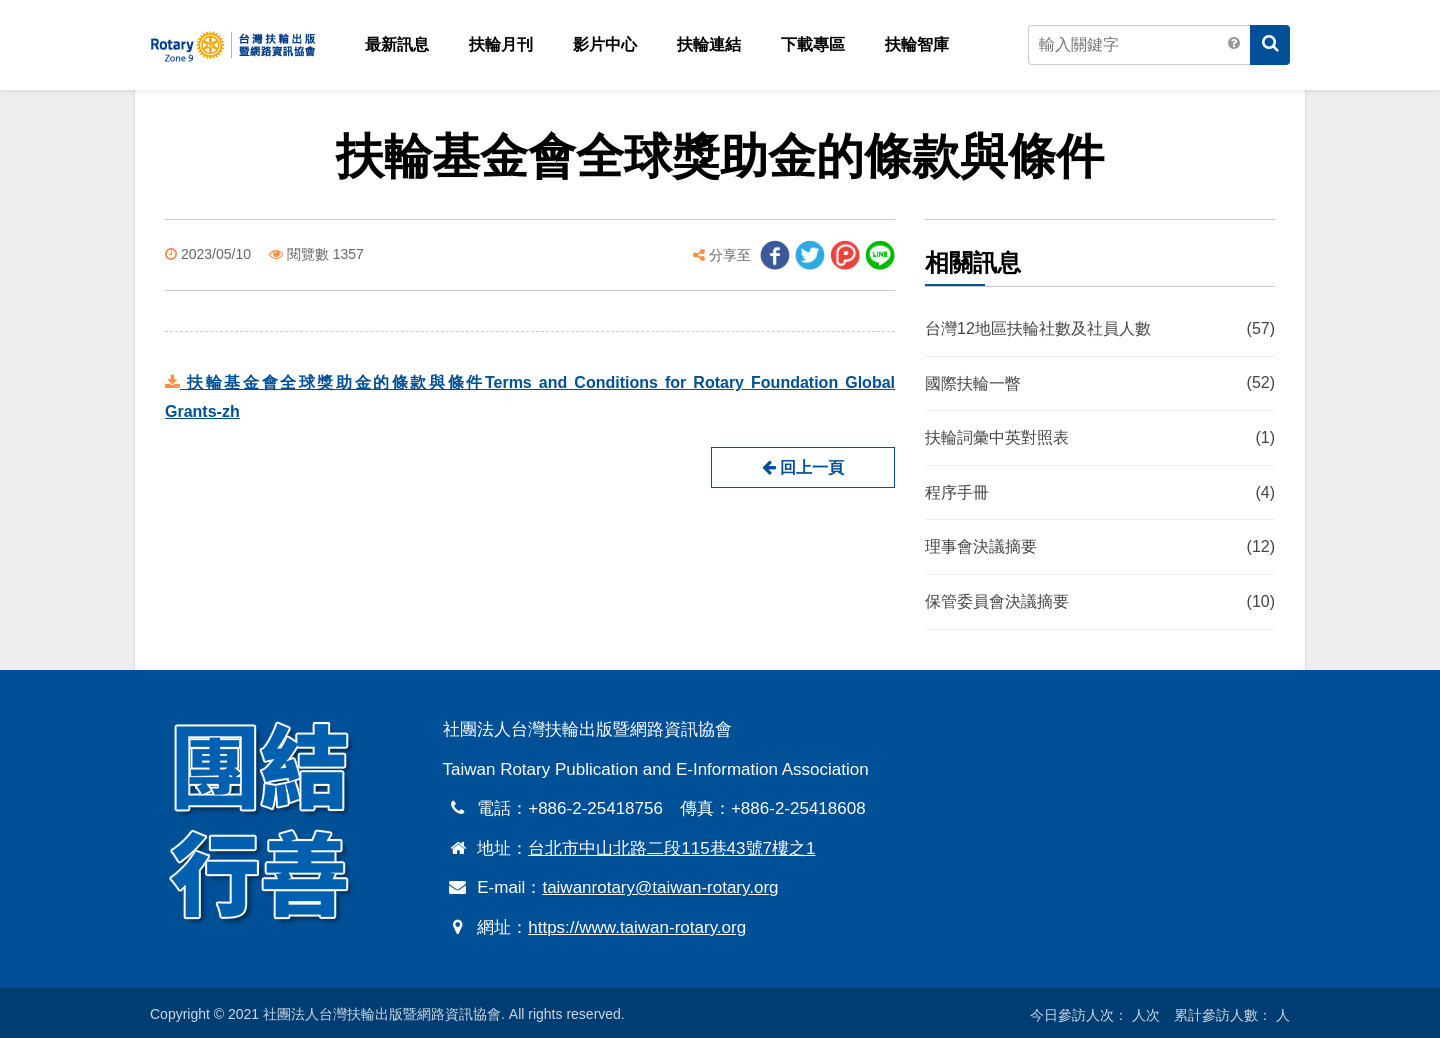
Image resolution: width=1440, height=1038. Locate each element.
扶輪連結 (709, 44)
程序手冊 (1100, 493)
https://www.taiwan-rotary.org (637, 927)
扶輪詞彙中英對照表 (1100, 439)
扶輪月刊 (501, 44)
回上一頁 (803, 467)
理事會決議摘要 (1100, 548)
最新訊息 (397, 44)
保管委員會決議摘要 (1100, 602)
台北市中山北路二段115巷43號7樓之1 (671, 848)
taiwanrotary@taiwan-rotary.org (660, 887)
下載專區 (813, 44)
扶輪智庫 (917, 44)
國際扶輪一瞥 (1100, 384)
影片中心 (605, 44)
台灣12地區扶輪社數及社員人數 (1100, 329)
